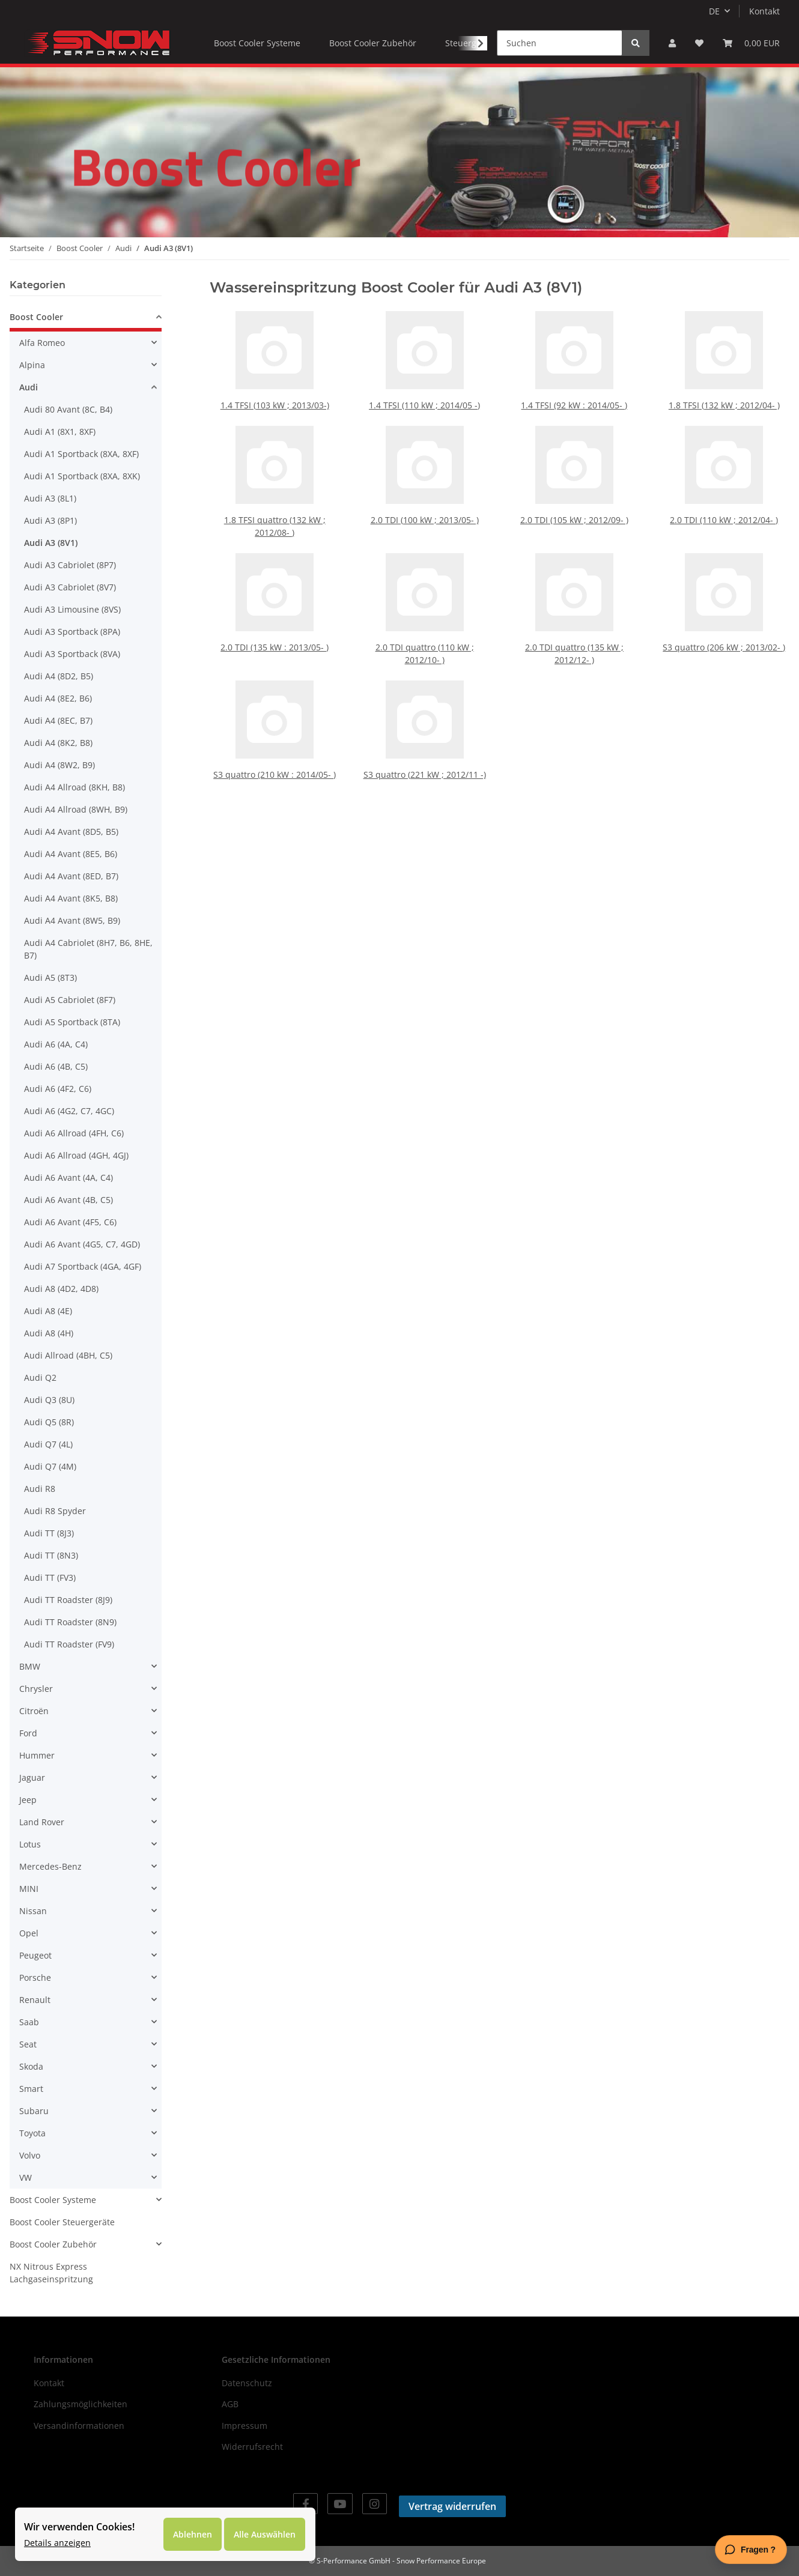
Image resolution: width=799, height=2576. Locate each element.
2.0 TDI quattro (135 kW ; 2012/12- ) (574, 637)
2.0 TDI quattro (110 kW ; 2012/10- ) (424, 637)
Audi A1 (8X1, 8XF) (60, 431)
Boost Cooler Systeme (53, 2199)
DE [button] (714, 11)
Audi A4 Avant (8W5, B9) (72, 920)
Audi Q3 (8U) (49, 1399)
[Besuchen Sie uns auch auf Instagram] (374, 2503)
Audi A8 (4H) (48, 1333)
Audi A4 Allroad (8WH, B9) (75, 809)
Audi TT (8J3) (49, 1533)
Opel (28, 1933)
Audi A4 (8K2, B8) (58, 742)
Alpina (32, 365)
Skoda (31, 2066)
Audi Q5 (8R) (49, 1422)
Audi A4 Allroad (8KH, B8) (74, 787)
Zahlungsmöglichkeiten (80, 2404)
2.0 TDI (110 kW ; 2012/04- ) (724, 516)
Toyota (32, 2133)
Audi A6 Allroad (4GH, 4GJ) (76, 1155)
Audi (28, 387)
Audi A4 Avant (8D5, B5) (71, 831)
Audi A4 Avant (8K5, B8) (71, 898)
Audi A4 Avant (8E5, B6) (70, 853)
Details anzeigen (57, 2542)
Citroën (34, 1711)
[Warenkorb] (751, 43)
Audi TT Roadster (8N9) (70, 1622)
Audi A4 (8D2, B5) (58, 676)
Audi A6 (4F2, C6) (57, 1088)
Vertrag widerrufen (452, 2506)
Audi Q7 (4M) (50, 1466)
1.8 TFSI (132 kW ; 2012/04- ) (724, 401)
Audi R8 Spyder (55, 1511)
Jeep (28, 1799)
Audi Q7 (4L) (48, 1444)
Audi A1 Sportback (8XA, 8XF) (81, 453)
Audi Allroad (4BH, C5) (68, 1355)
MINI (28, 1888)
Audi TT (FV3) (50, 1577)
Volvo (29, 2155)
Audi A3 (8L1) (50, 498)
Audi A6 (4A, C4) (56, 1044)
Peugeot (35, 1955)
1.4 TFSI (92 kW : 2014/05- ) (574, 401)
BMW (29, 1666)
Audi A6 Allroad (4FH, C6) (74, 1133)
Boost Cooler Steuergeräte (62, 2222)
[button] (672, 43)
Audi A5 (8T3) (50, 977)
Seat (28, 2044)
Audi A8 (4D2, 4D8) (61, 1288)
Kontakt (764, 11)
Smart (31, 2088)
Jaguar (32, 1777)
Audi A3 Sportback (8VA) (72, 653)
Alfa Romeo (42, 342)
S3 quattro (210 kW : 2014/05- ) (274, 758)
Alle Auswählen (265, 2534)
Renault (34, 1999)
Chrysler (36, 1688)
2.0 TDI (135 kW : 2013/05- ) (275, 633)
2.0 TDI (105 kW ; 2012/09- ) (574, 516)
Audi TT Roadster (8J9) (68, 1599)
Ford (28, 1733)
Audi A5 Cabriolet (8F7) (69, 999)
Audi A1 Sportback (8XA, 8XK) (82, 476)
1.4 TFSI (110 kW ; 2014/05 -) (424, 401)
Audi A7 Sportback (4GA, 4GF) (82, 1266)
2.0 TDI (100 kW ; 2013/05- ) (424, 516)
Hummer (37, 1755)
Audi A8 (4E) (48, 1311)
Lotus (30, 1844)
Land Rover (41, 1822)
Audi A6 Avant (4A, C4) (68, 1177)
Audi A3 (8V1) (50, 542)
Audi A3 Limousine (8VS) (72, 609)
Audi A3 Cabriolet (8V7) (70, 587)
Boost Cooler (36, 317)
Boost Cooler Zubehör (53, 2244)
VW (25, 2177)
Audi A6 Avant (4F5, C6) (70, 1222)
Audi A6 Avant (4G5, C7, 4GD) (82, 1244)
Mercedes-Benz (50, 1866)
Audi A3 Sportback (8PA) (72, 631)
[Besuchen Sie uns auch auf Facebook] (305, 2503)
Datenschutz (247, 2383)
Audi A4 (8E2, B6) (58, 698)
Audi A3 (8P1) (50, 520)
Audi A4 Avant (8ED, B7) (71, 876)
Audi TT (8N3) (51, 1555)
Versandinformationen (79, 2425)
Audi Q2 (40, 1377)
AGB (230, 2404)
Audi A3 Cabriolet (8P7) (70, 565)
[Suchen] (559, 43)
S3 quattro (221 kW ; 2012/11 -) (424, 758)
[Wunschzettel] (699, 43)
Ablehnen (192, 2534)
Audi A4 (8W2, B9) (59, 765)
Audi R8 (39, 1488)
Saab (29, 2022)
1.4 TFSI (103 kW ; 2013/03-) (274, 401)
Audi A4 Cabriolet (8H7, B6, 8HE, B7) (88, 949)
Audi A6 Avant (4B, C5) (68, 1199)
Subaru (34, 2111)
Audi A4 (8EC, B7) (58, 720)
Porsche (35, 1977)
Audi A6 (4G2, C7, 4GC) (69, 1111)
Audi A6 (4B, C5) (56, 1066)
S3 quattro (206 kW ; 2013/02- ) (724, 633)
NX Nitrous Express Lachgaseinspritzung (51, 2273)
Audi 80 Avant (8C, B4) (68, 409)
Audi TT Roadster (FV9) (69, 1644)
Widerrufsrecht (252, 2446)
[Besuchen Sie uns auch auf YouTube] (339, 2503)
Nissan (33, 1911)
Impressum (244, 2425)
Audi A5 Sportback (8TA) (72, 1022)
